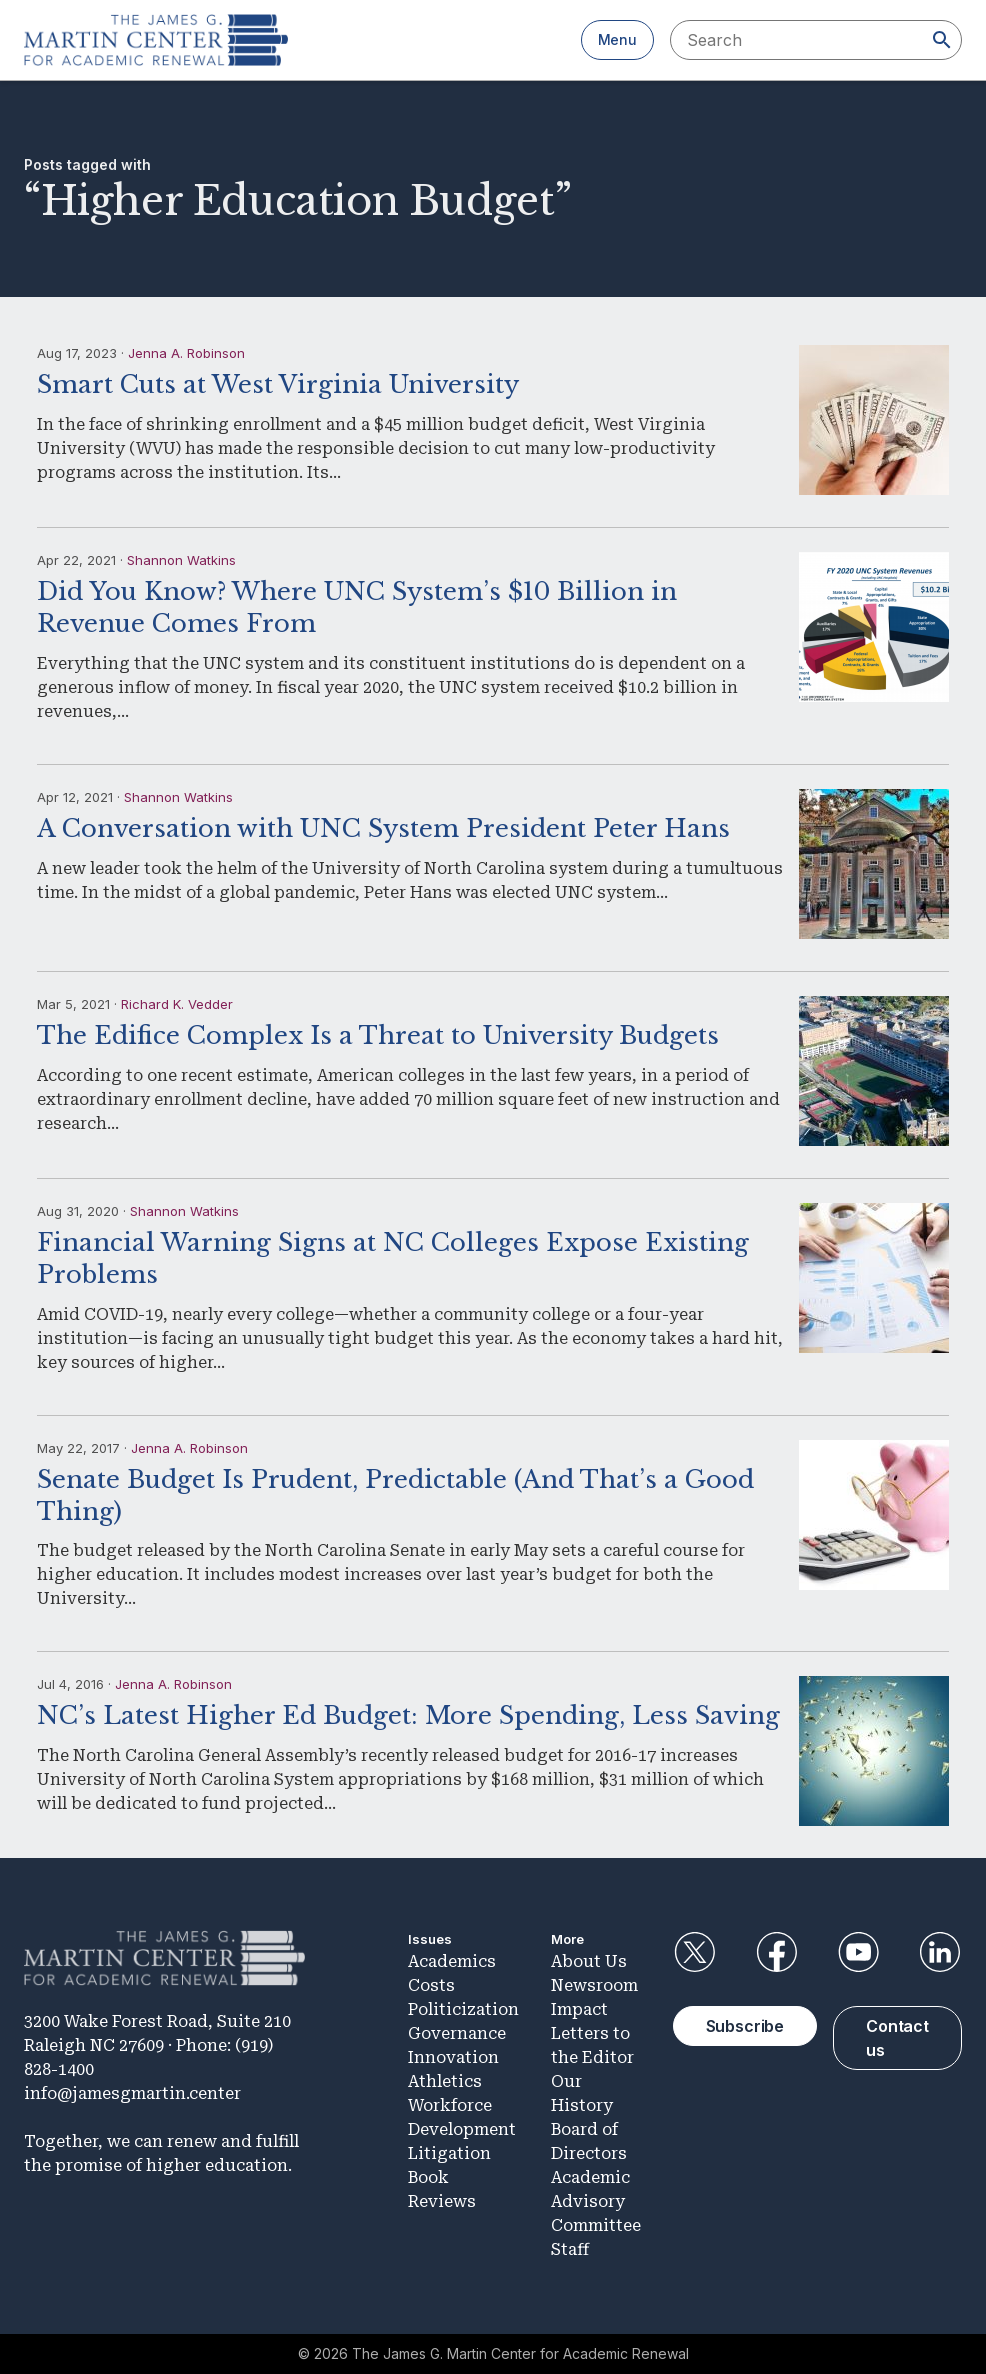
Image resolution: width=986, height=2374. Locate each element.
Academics (452, 1961)
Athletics (445, 2081)
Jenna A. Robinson (186, 353)
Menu (617, 39)
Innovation (453, 2057)
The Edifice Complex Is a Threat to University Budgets (378, 1035)
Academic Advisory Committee (596, 2201)
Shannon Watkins (181, 560)
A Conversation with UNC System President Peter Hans (383, 828)
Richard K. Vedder (177, 1004)
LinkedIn (940, 1952)
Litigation (449, 2153)
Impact (579, 2009)
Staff (570, 2249)
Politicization (463, 2009)
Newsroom (594, 1985)
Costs (431, 1985)
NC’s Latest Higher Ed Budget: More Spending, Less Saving (408, 1715)
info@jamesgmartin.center (132, 2093)
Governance (457, 2033)
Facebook (776, 1952)
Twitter (695, 1952)
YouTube (858, 1952)
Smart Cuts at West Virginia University (278, 384)
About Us (589, 1961)
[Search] (942, 40)
